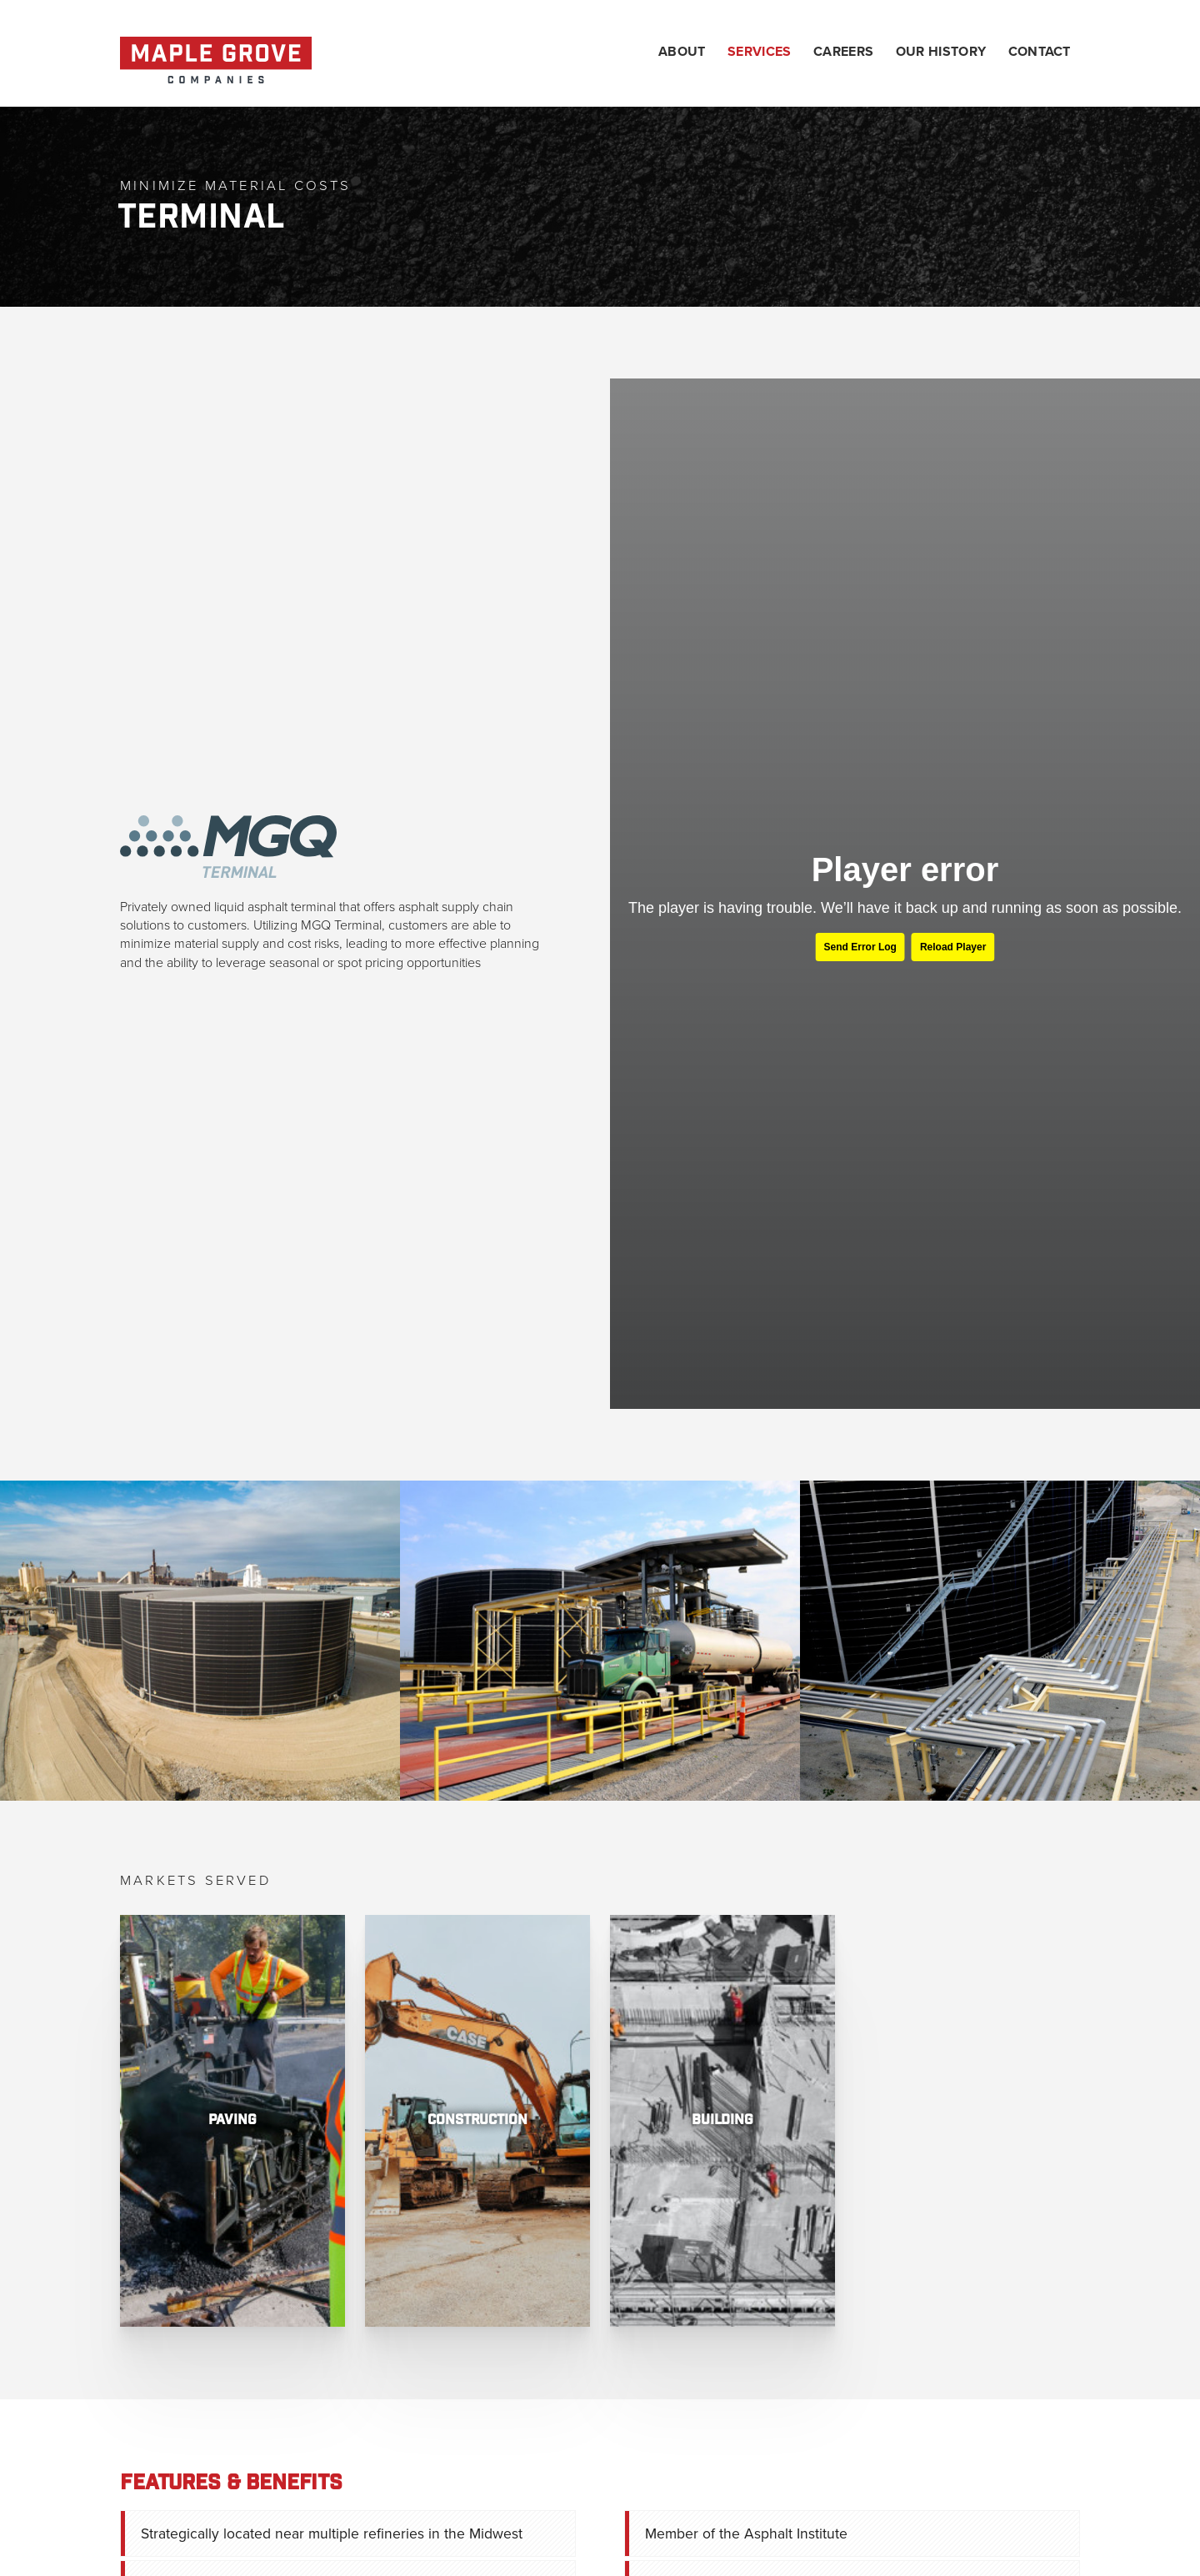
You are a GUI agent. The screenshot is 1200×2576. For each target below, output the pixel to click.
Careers (843, 52)
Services (760, 52)
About (682, 52)
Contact (1039, 52)
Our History (941, 52)
